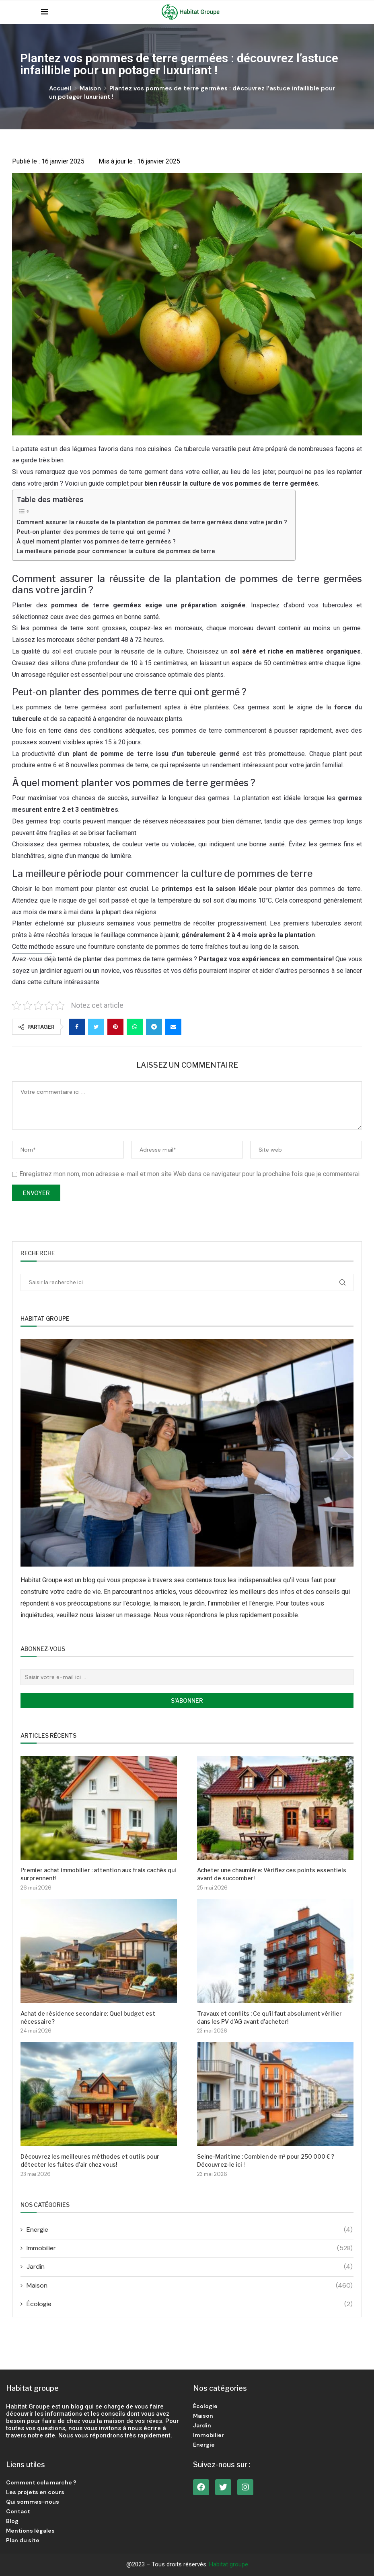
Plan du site (22, 2540)
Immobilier (190, 2248)
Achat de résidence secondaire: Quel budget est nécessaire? (88, 2017)
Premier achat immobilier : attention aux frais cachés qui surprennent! (98, 1874)
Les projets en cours (35, 2492)
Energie (190, 2229)
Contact (18, 2511)
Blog (12, 2521)
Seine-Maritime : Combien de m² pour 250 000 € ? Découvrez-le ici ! (265, 2160)
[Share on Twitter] (96, 1027)
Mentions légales (30, 2530)
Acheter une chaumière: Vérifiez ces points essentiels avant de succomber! (271, 1874)
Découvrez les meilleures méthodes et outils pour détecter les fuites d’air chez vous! (90, 2160)
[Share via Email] (173, 1027)
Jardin (190, 2266)
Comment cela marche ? (41, 2482)
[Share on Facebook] (77, 1027)
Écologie (190, 2304)
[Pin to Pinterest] (115, 1027)
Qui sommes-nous (32, 2502)
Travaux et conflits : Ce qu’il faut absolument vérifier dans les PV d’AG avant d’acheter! (269, 2017)
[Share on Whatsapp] (135, 1027)
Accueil (60, 88)
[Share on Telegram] (154, 1027)
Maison (90, 88)
